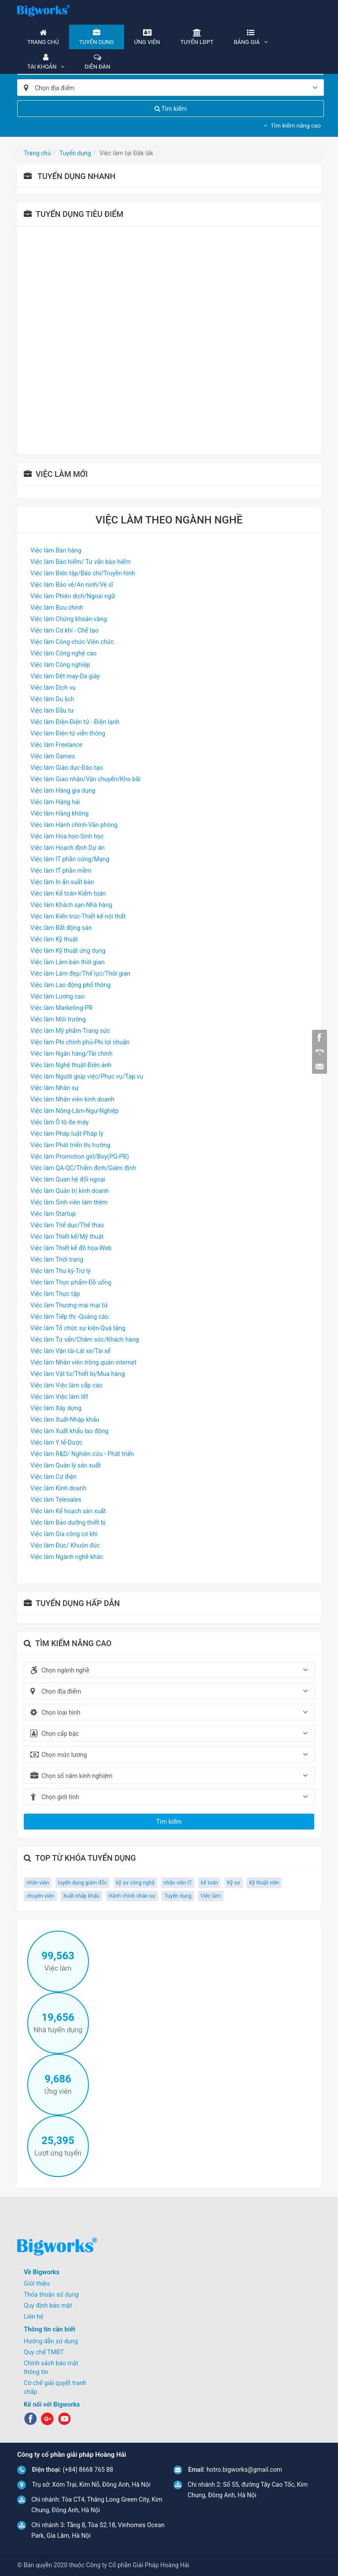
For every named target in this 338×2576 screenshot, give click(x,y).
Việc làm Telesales (55, 1499)
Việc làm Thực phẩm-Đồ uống (70, 1282)
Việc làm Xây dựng (55, 1408)
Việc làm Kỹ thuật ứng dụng (68, 950)
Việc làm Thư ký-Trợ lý (60, 1270)
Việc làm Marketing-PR (61, 1007)
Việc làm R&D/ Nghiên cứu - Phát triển (82, 1453)
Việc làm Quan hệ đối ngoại (67, 1179)
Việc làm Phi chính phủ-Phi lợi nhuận (80, 1042)
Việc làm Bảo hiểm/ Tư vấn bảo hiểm (80, 561)
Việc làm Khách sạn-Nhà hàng (71, 904)
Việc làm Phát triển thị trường (70, 1145)
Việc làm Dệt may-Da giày (65, 676)
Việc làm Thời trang (56, 1259)
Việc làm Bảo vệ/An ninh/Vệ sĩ (71, 584)
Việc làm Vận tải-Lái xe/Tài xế (70, 1350)
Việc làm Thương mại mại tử (69, 1305)
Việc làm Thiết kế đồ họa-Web (70, 1247)
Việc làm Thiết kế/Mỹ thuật (67, 1236)
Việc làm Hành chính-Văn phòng (74, 824)
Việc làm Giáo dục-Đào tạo (66, 767)
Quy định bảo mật (48, 2305)
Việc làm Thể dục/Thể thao (67, 1225)
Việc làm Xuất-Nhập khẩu (64, 1419)
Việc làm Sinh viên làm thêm (69, 1202)
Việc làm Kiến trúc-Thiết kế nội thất (77, 916)
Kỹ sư (233, 1883)
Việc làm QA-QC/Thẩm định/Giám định (83, 1167)
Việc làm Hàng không (59, 813)
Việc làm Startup (53, 1213)
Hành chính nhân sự (132, 1896)
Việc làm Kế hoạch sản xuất (68, 1511)
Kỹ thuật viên (264, 1883)
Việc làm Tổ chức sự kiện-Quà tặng (77, 1328)
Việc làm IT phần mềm (61, 870)
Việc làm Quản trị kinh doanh (69, 1190)
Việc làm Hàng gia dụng (63, 790)
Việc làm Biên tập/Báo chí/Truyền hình (82, 573)
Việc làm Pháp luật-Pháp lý (66, 1133)
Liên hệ (34, 2316)
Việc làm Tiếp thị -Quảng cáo (69, 1316)
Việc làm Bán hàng (55, 550)
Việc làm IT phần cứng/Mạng (70, 859)
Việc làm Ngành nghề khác (66, 1556)
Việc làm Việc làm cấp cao (66, 1385)
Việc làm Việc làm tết (59, 1396)
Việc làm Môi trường (58, 1019)
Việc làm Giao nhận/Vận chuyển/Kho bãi (85, 779)
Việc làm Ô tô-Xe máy (59, 1122)
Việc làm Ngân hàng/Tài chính (71, 1053)
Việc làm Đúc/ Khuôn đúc (65, 1545)
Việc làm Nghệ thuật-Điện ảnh (70, 1064)
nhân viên (37, 1883)
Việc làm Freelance (56, 744)
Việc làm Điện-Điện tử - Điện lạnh (75, 721)
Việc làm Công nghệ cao (63, 653)
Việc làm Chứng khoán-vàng (68, 618)
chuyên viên (40, 1896)
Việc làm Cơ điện (53, 1476)
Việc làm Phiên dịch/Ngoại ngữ (72, 596)
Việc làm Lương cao (57, 996)
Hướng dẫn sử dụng (51, 2341)
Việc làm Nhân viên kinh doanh (72, 1099)
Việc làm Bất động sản (61, 927)
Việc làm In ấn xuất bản (62, 882)
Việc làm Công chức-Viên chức (72, 641)
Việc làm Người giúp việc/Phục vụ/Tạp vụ (86, 1076)
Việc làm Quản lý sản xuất (65, 1465)
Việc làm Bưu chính (56, 607)
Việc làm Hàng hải (55, 801)
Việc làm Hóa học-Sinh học (67, 836)
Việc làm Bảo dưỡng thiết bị (68, 1522)
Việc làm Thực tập (55, 1293)
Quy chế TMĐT (44, 2352)
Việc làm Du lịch (52, 699)
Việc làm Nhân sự (54, 1087)
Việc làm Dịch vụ (53, 687)
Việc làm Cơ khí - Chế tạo (64, 630)
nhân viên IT (178, 1883)
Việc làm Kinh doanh (58, 1488)
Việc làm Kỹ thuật (54, 939)
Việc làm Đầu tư (52, 710)
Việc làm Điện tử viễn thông (67, 733)
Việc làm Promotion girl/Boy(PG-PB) (79, 1156)
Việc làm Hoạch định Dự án (67, 847)
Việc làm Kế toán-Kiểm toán (68, 893)
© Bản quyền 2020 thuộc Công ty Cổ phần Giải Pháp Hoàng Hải (103, 2565)
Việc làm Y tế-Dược (56, 1442)
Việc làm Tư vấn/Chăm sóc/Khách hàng (84, 1339)
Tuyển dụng (177, 1896)
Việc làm (210, 1896)
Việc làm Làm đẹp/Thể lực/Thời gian (80, 973)
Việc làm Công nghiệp (60, 664)
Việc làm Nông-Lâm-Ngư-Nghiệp (74, 1110)
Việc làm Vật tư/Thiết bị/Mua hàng (77, 1373)
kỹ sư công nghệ (135, 1883)
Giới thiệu (37, 2283)
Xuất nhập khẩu (81, 1896)
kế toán (209, 1883)
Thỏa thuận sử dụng (51, 2294)
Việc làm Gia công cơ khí (64, 1533)
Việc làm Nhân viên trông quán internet (83, 1362)
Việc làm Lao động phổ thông (70, 984)
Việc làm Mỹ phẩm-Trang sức (70, 1030)
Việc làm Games (52, 756)
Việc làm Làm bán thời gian (67, 962)
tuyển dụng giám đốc (82, 1883)
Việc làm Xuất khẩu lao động (69, 1430)
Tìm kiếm (170, 108)
